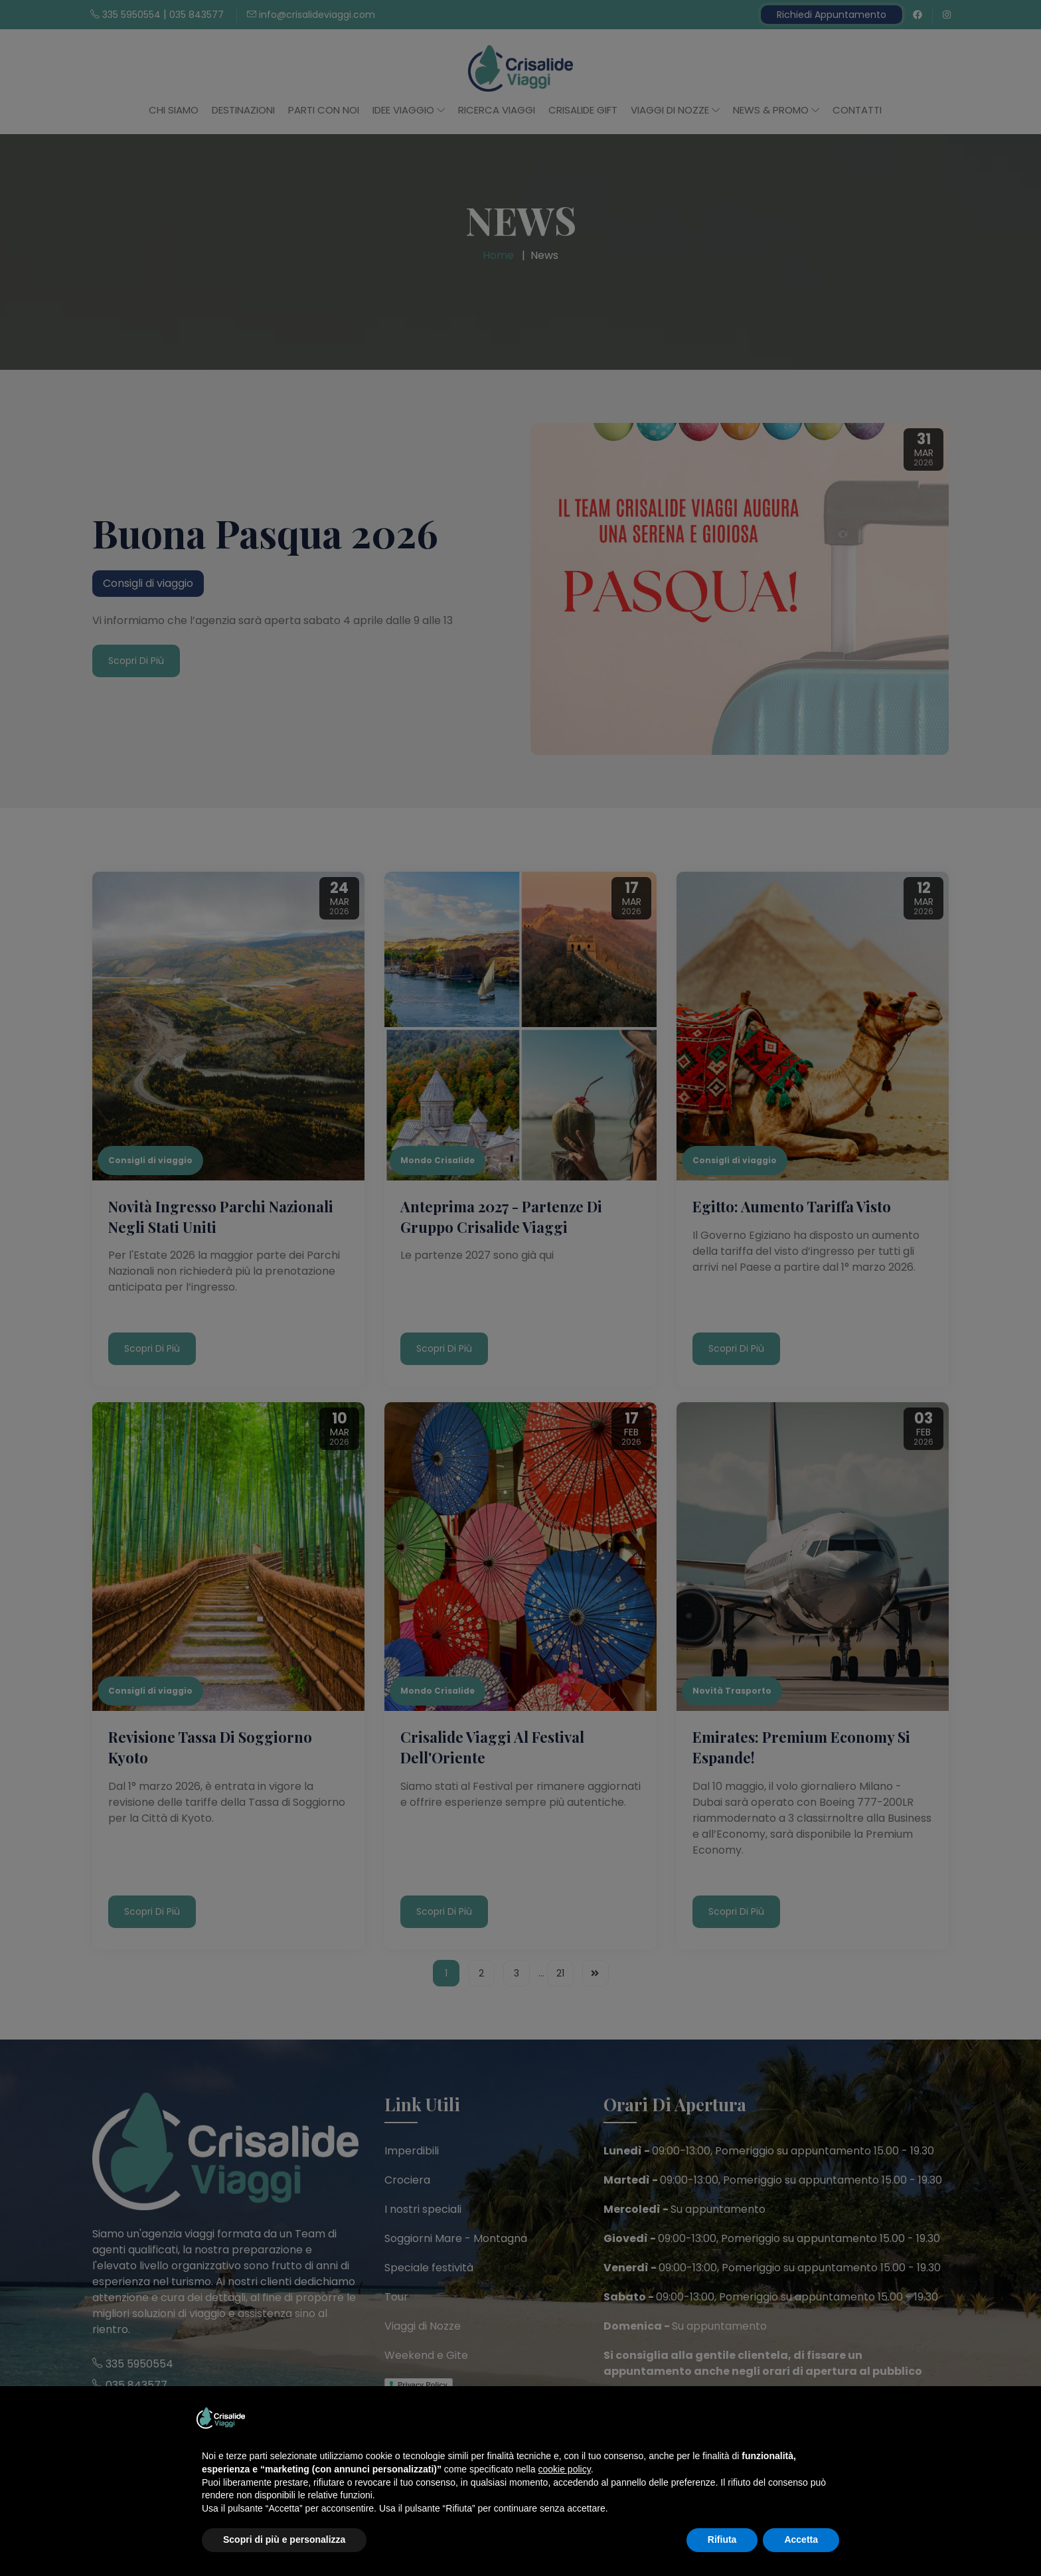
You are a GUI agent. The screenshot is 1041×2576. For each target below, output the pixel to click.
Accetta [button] (801, 2539)
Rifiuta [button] (722, 2539)
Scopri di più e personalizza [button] (284, 2539)
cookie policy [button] (564, 2469)
